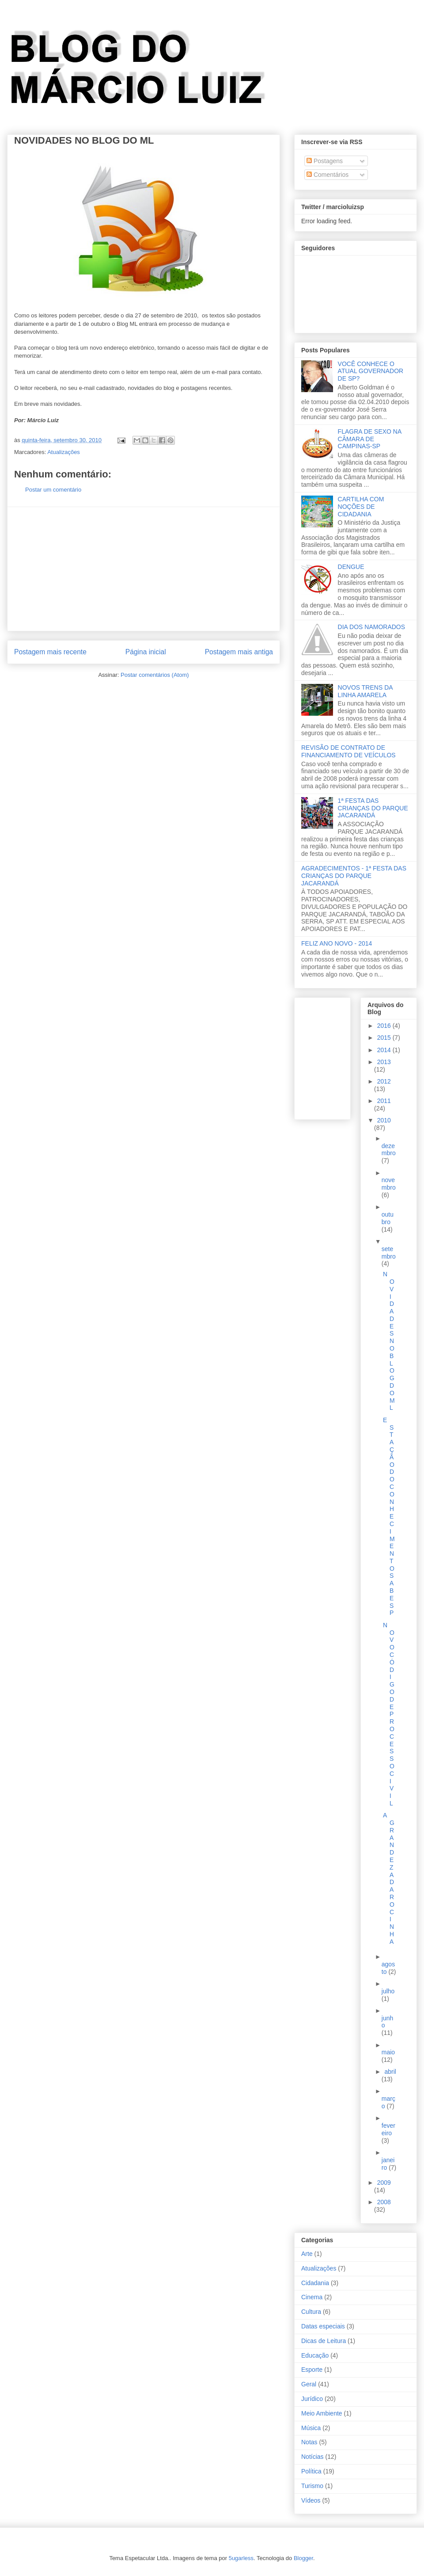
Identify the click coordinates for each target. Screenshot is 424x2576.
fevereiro (388, 2129)
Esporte (311, 2369)
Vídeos (311, 2500)
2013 (384, 1061)
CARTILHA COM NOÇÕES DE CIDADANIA (361, 507)
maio (388, 2052)
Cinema (311, 2297)
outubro (388, 1218)
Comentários (327, 174)
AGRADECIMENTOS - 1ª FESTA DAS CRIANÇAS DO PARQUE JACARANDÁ (353, 876)
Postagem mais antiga (239, 652)
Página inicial (145, 652)
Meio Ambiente (321, 2413)
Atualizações (63, 452)
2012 (384, 1081)
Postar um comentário (53, 489)
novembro (389, 1183)
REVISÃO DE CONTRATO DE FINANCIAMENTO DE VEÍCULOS (348, 751)
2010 (384, 1120)
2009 (384, 2182)
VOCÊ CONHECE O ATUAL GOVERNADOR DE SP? (371, 371)
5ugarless (241, 2558)
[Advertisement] (143, 569)
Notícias (312, 2456)
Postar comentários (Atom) (155, 675)
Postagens (325, 160)
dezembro (389, 1149)
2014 (385, 1049)
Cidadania (315, 2282)
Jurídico (312, 2398)
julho (388, 1991)
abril (390, 2071)
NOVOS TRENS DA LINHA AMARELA (365, 691)
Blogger (303, 2558)
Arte (307, 2253)
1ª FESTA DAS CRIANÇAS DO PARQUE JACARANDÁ (373, 808)
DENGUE (351, 566)
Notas (309, 2442)
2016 (385, 1025)
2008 (384, 2202)
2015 (385, 1037)
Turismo (312, 2485)
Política (311, 2471)
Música (311, 2427)
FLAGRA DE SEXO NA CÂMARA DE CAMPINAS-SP (369, 439)
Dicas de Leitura (323, 2340)
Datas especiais (323, 2326)
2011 (384, 1100)
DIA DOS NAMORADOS (371, 626)
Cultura (311, 2311)
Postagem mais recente (50, 652)
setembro (389, 1252)
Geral (308, 2384)
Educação (315, 2355)
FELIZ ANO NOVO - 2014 (336, 943)
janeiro (388, 2163)
